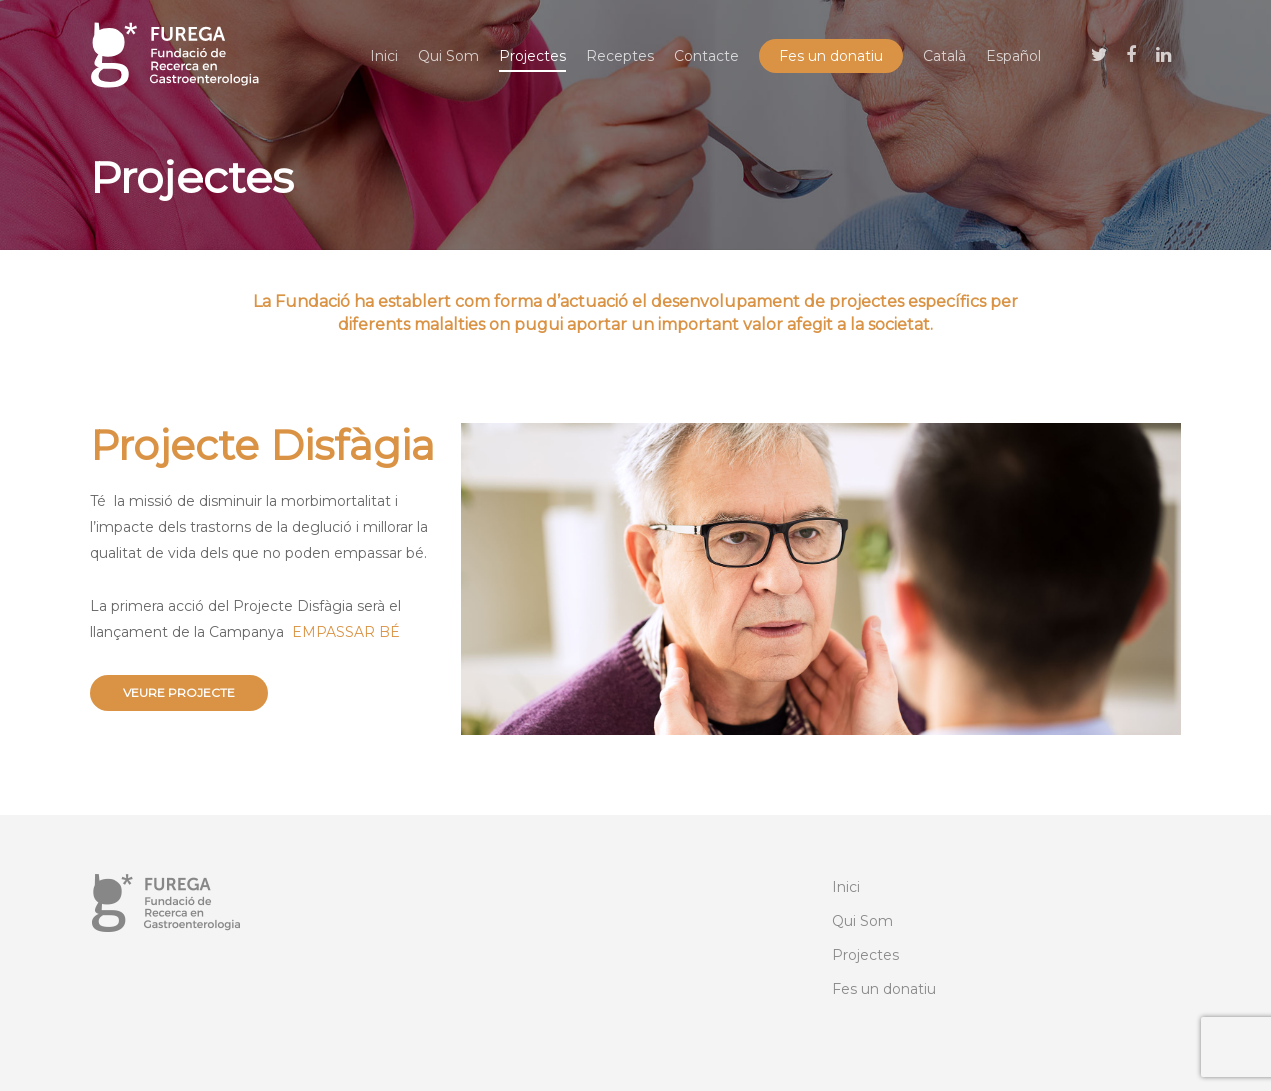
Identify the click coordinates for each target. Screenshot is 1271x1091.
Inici (384, 56)
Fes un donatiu (831, 56)
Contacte (706, 56)
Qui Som (448, 56)
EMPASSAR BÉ (346, 632)
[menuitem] (944, 56)
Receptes (620, 56)
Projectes (532, 56)
